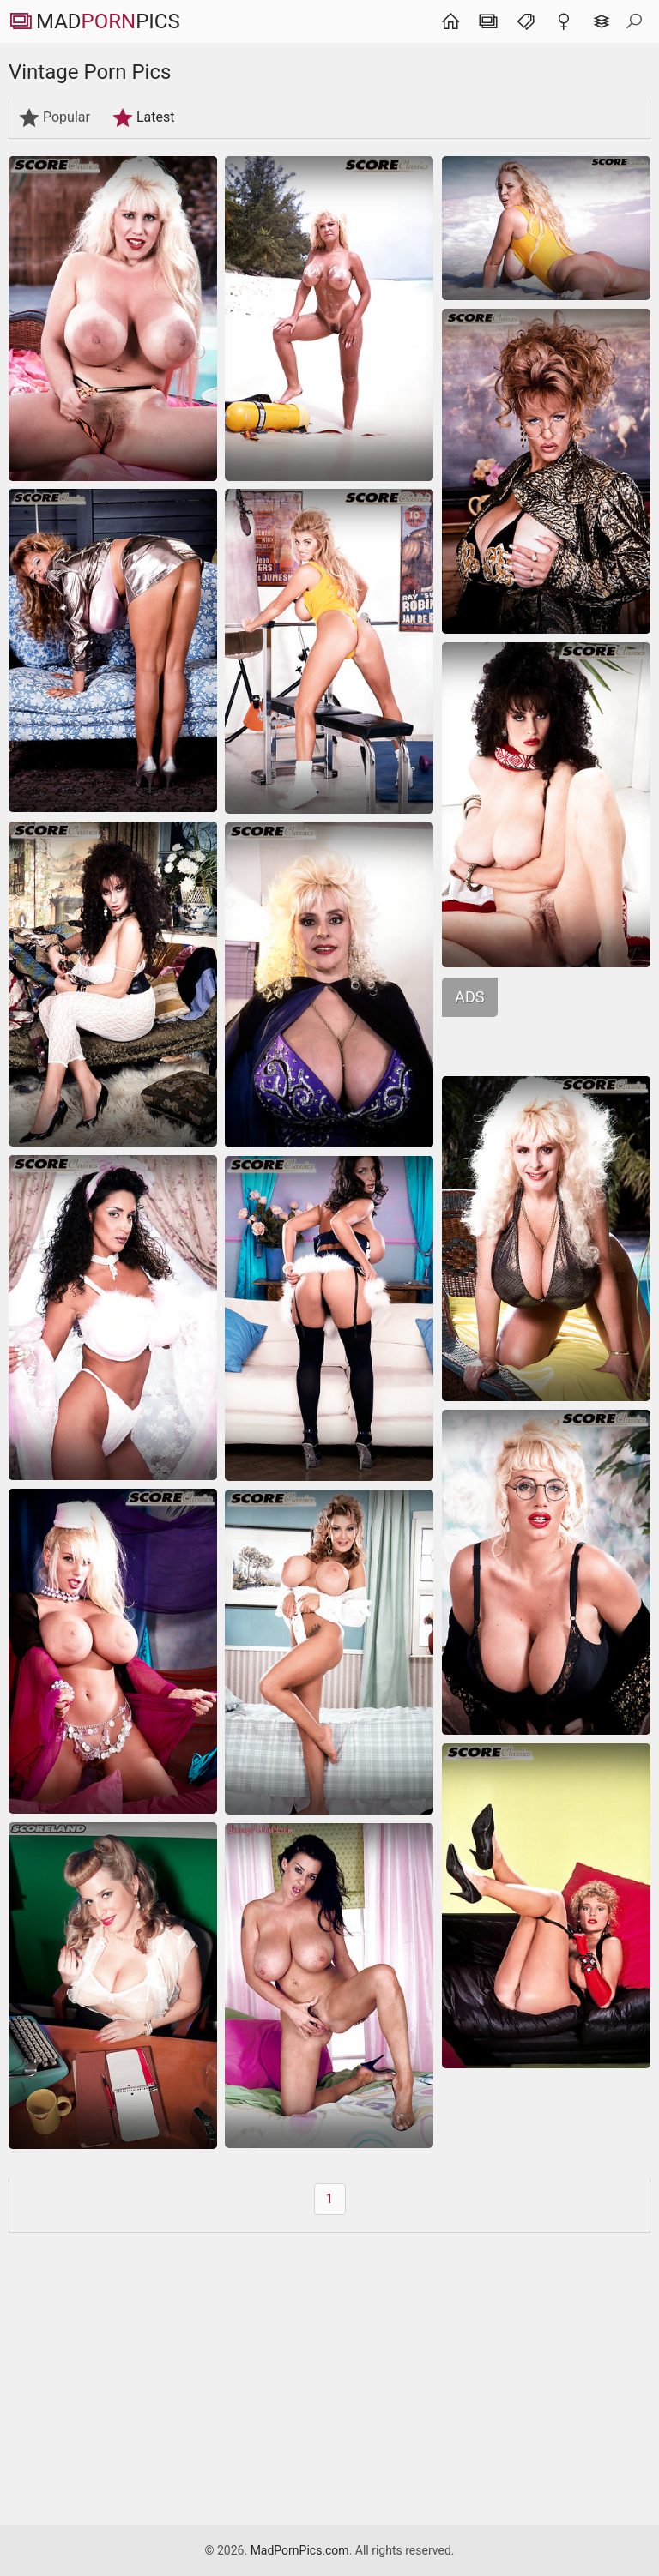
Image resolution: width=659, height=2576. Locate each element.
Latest (143, 117)
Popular (54, 117)
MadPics (94, 21)
